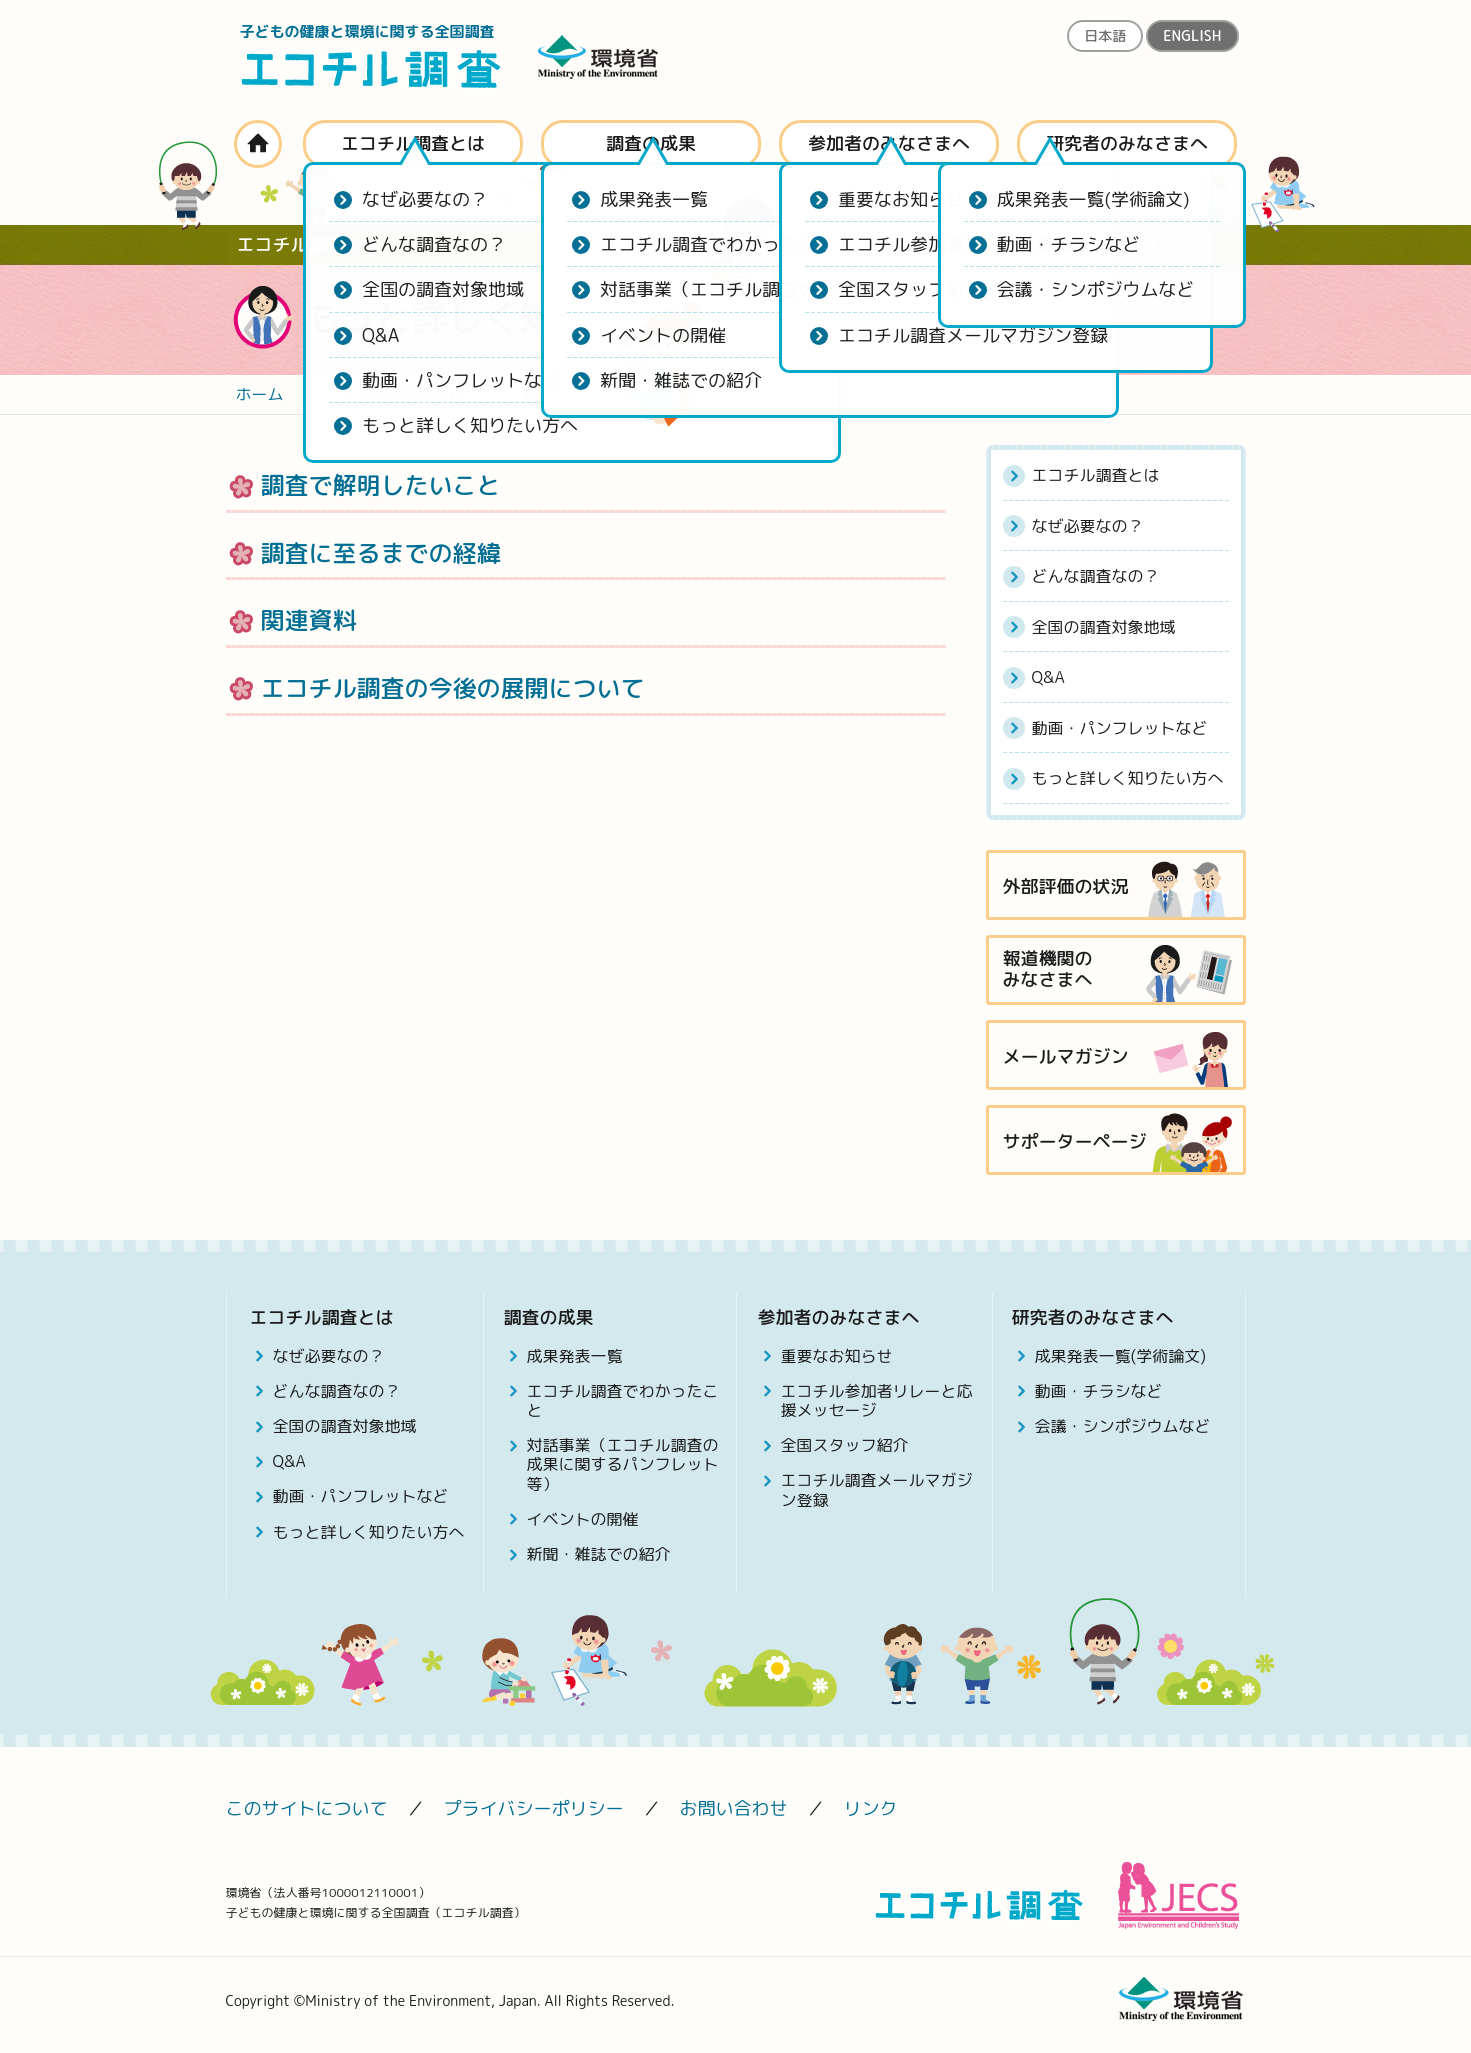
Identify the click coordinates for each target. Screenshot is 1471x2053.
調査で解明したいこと (381, 485)
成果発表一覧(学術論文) (1121, 1356)
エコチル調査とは (413, 143)
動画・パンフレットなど (1120, 728)
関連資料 (309, 620)
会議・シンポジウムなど (1123, 1426)
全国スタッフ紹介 (845, 1445)
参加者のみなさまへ (889, 143)
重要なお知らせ (837, 1356)
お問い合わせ (734, 1808)
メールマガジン (1066, 1056)
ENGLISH (1192, 35)
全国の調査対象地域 (1104, 627)
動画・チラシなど (1099, 1391)
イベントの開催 (583, 1519)
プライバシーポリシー (534, 1808)
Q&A (1048, 677)
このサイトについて (307, 1808)
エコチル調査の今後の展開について (453, 688)
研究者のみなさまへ (1127, 143)
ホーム (258, 144)
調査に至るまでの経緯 (381, 553)
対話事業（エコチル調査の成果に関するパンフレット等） (623, 1464)
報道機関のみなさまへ (1048, 969)
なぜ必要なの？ (1088, 526)
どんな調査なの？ (1096, 576)
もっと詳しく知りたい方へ (1128, 778)
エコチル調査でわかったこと (623, 1400)
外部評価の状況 (1066, 886)
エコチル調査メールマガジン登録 (877, 1489)
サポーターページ (1075, 1141)
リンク (871, 1808)
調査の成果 (651, 143)
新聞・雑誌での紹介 (599, 1554)
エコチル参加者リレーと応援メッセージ (877, 1400)
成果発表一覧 (575, 1356)
